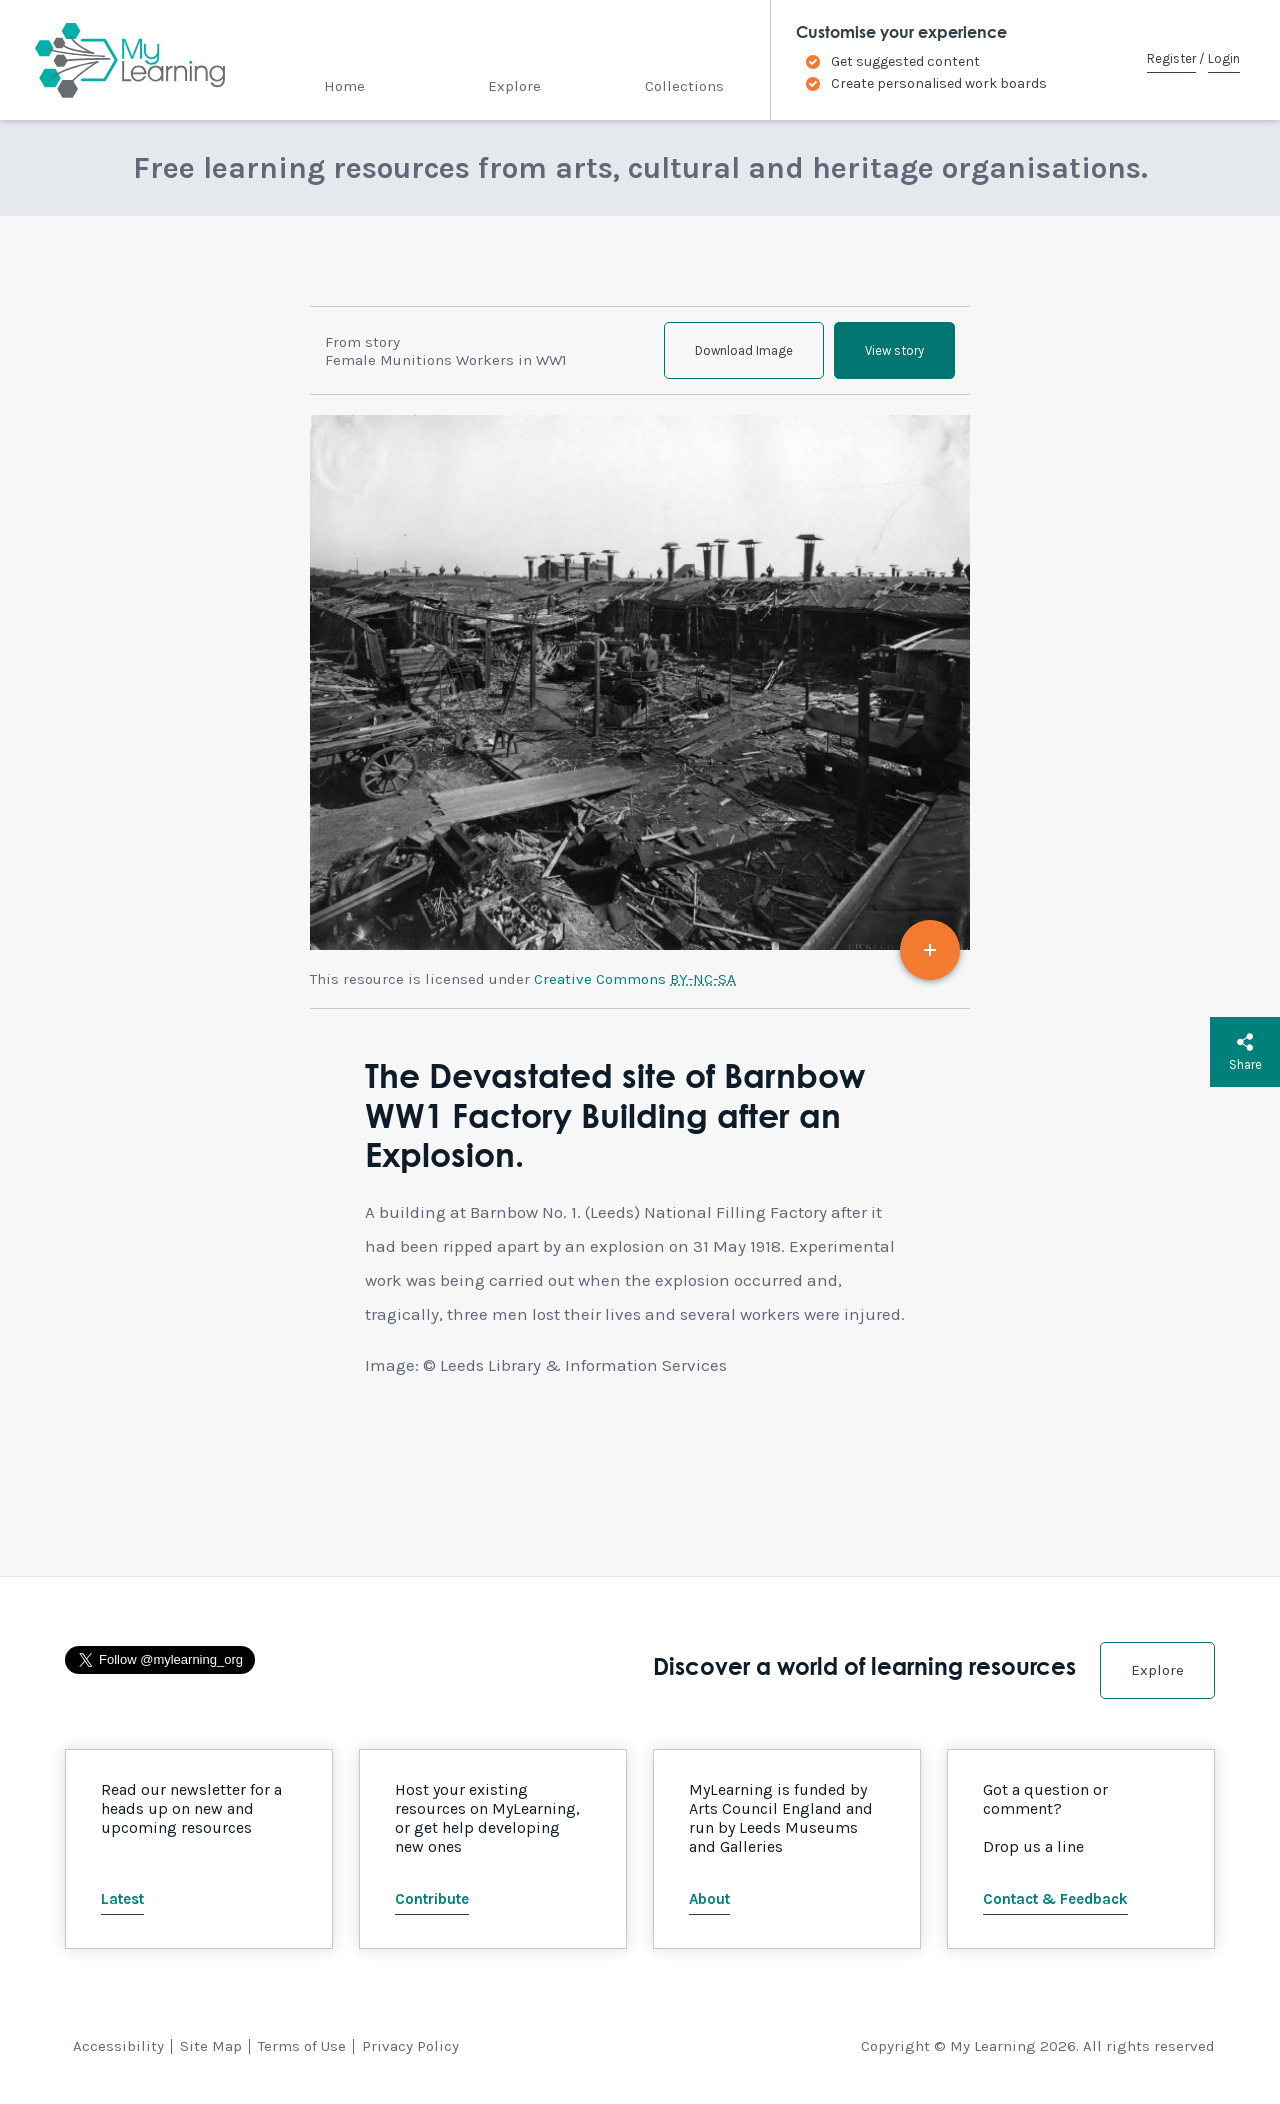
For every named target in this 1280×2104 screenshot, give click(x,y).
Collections (684, 86)
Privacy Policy (410, 2046)
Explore (514, 86)
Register (1171, 58)
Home (344, 86)
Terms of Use (302, 2046)
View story (894, 350)
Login (1224, 58)
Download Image (744, 350)
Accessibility (118, 2046)
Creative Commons (635, 979)
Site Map (211, 2046)
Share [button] (1245, 1052)
